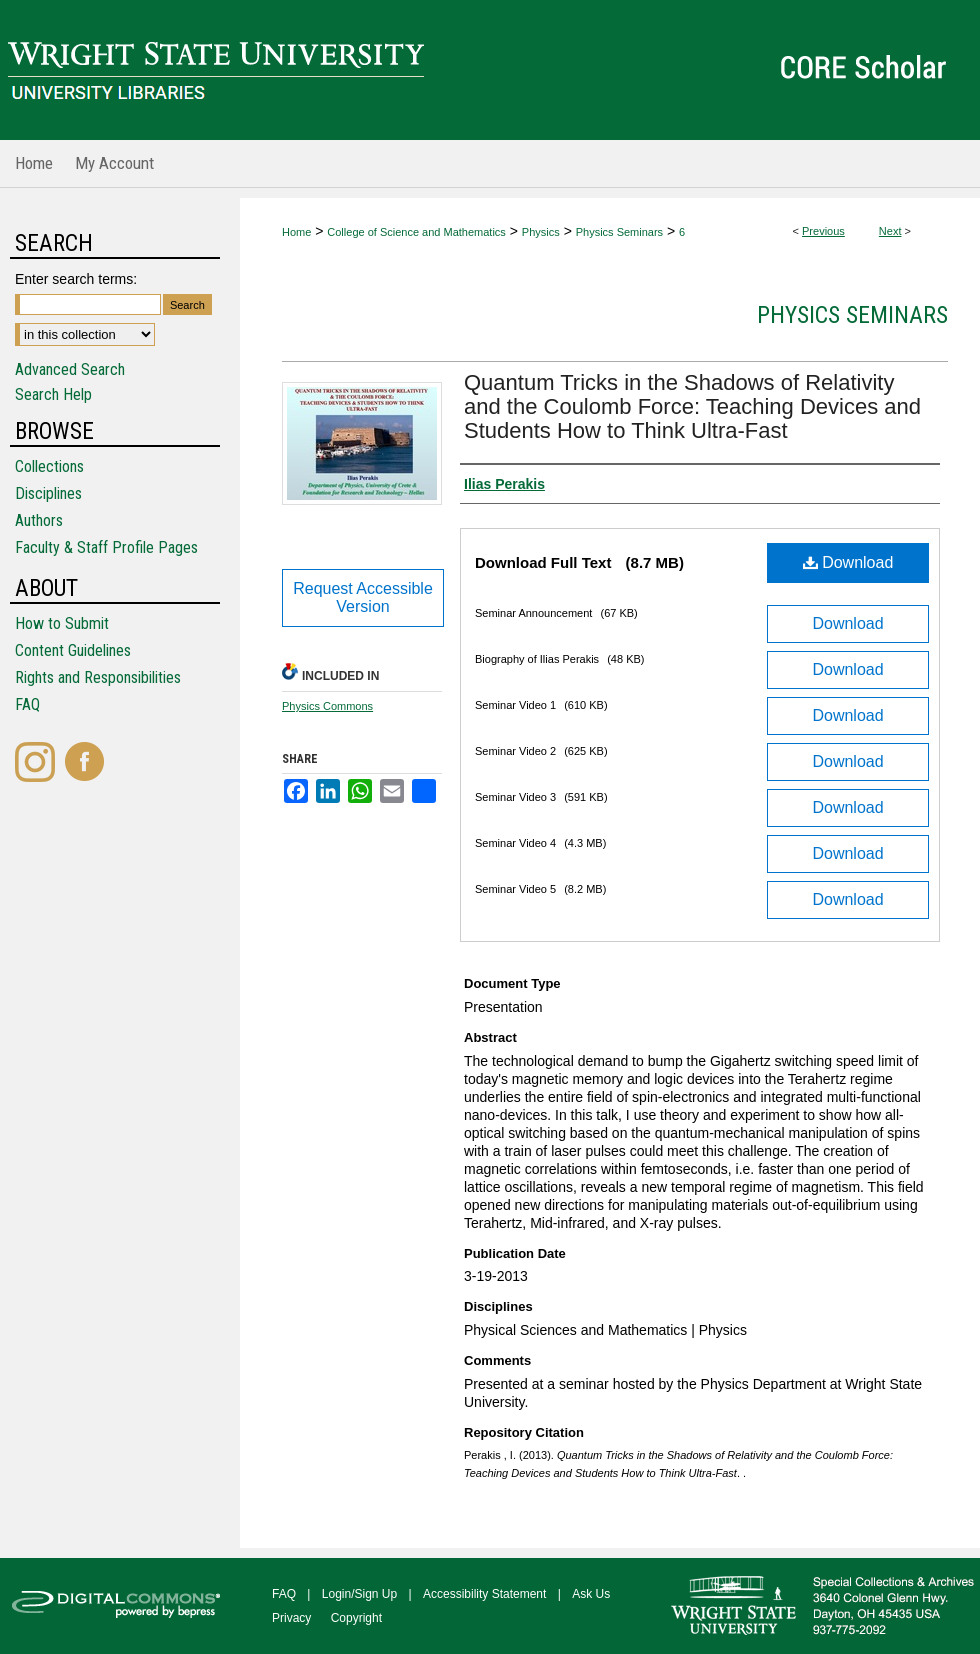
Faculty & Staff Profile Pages (106, 547)
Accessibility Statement (484, 1594)
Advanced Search (70, 369)
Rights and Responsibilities (98, 677)
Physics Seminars (619, 232)
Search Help (53, 394)
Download (848, 562)
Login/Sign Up (359, 1594)
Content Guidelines (73, 650)
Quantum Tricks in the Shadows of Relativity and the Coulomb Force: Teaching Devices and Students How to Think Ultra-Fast (692, 406)
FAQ (27, 704)
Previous (823, 231)
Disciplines (48, 493)
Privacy (291, 1618)
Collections (49, 466)
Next (890, 231)
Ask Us (591, 1594)
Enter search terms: (76, 279)
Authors (39, 520)
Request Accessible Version (363, 597)
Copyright (356, 1618)
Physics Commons (327, 706)
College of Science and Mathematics (416, 232)
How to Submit (62, 623)
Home (296, 232)
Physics (541, 232)
